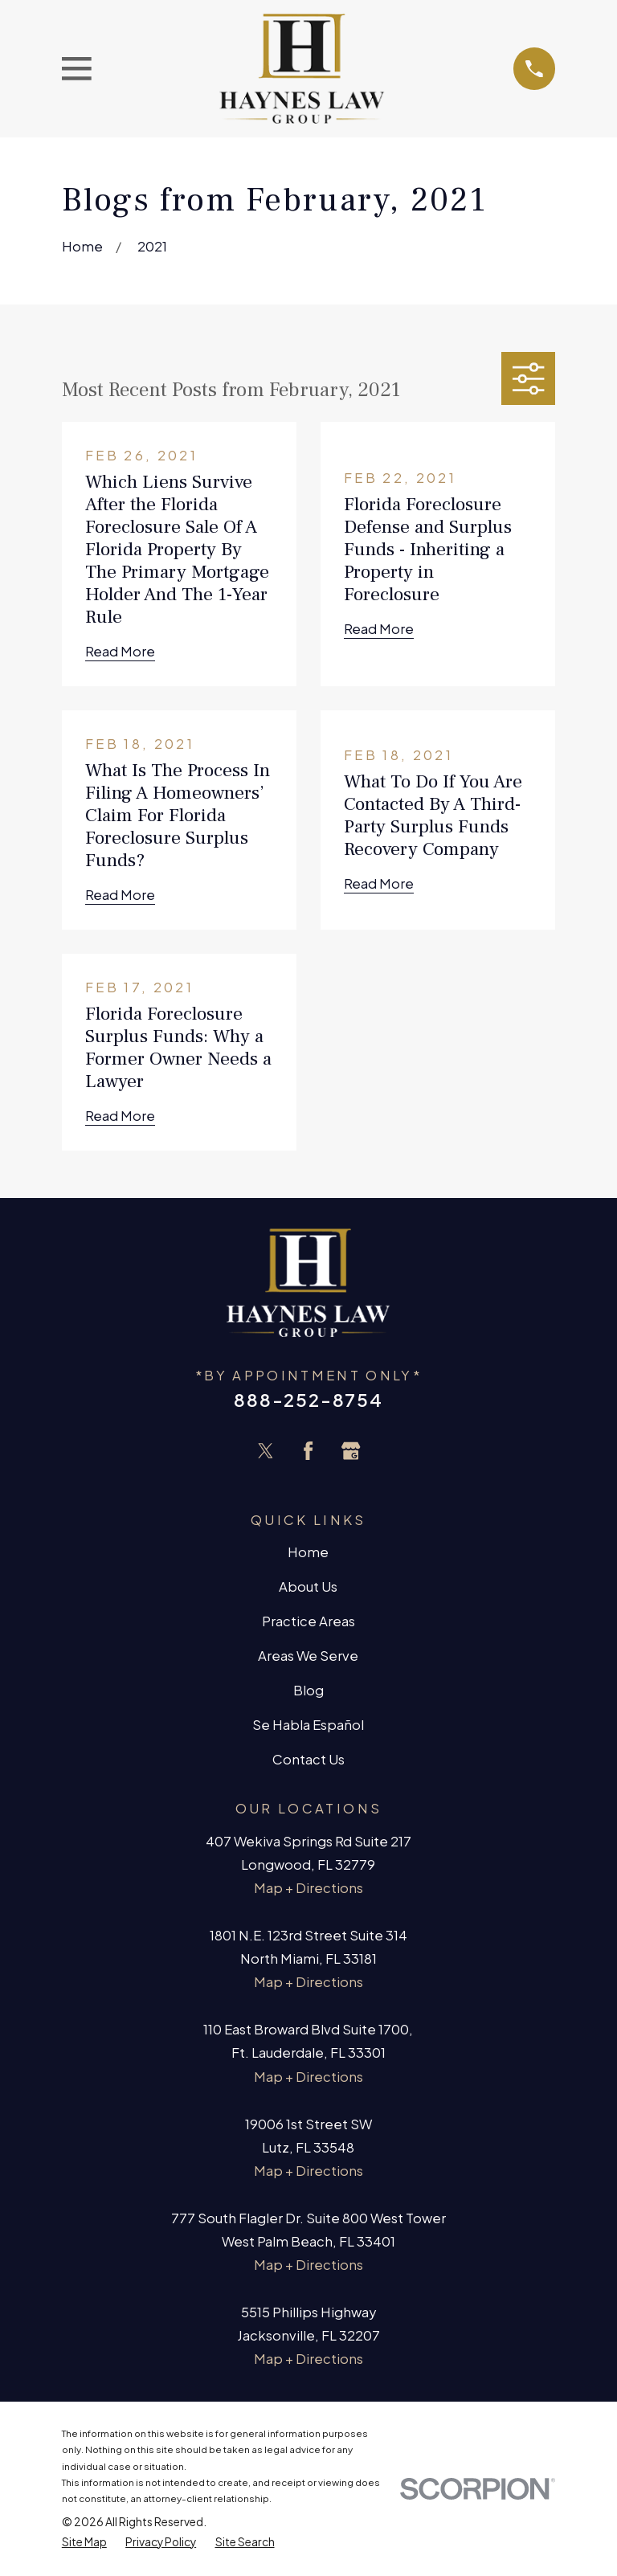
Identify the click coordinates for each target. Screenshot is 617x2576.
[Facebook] (308, 1450)
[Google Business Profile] (350, 1450)
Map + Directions (308, 1887)
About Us (308, 1586)
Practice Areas (308, 1621)
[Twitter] (265, 1450)
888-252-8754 (308, 1399)
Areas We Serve (308, 1655)
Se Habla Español (308, 1724)
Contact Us (308, 1759)
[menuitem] (84, 2542)
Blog (308, 1690)
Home (308, 1552)
